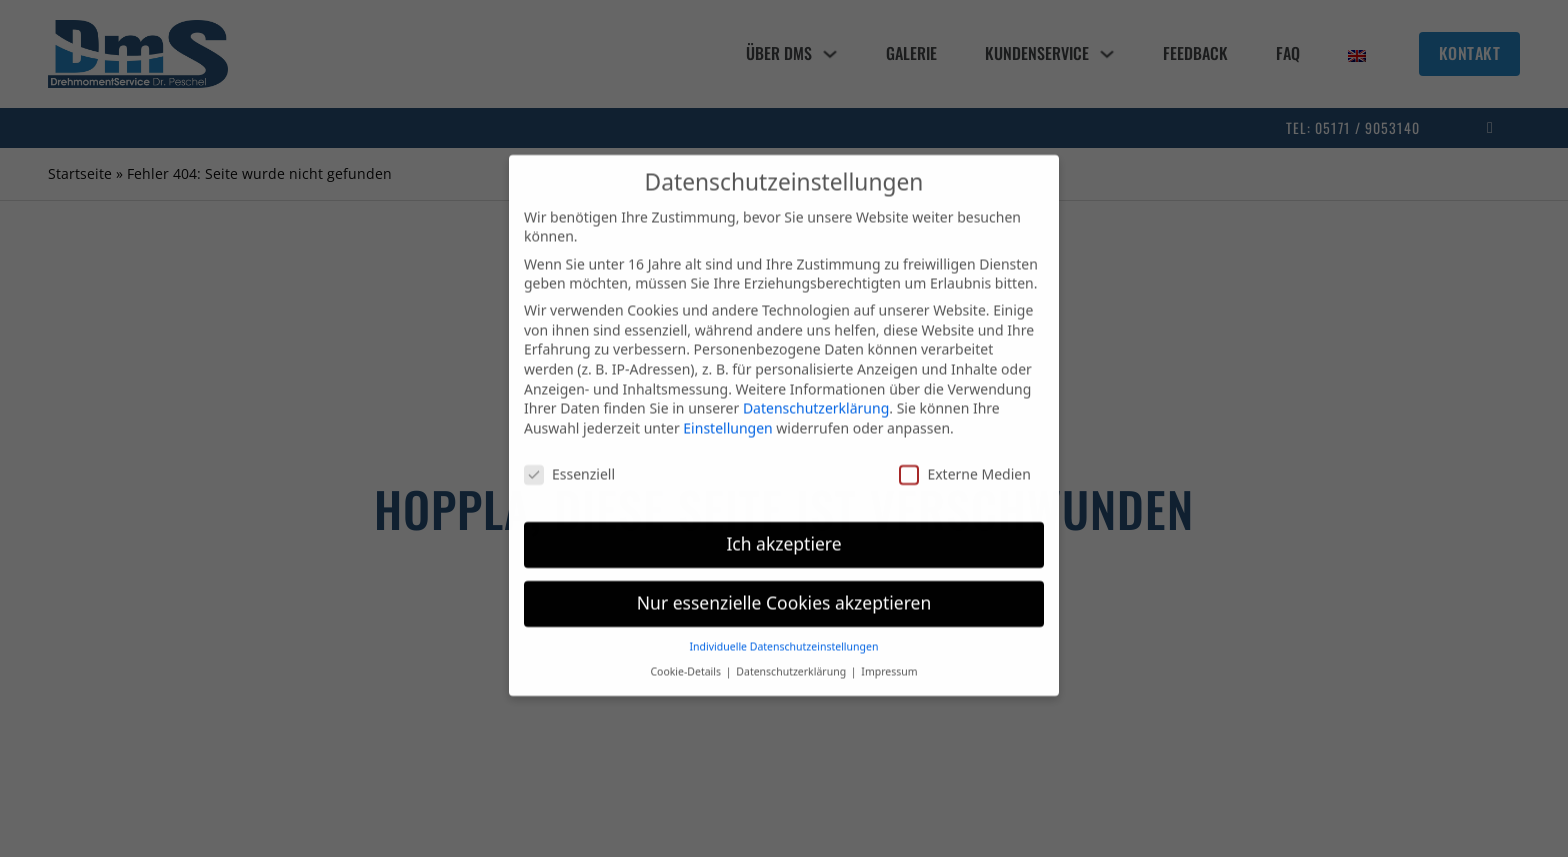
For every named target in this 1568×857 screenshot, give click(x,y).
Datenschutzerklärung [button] (792, 659)
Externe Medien (964, 461)
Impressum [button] (889, 659)
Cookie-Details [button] (686, 659)
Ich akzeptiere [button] (783, 532)
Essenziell (569, 461)
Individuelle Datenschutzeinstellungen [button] (784, 634)
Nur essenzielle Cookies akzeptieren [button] (784, 591)
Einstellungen (727, 415)
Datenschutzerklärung (816, 396)
